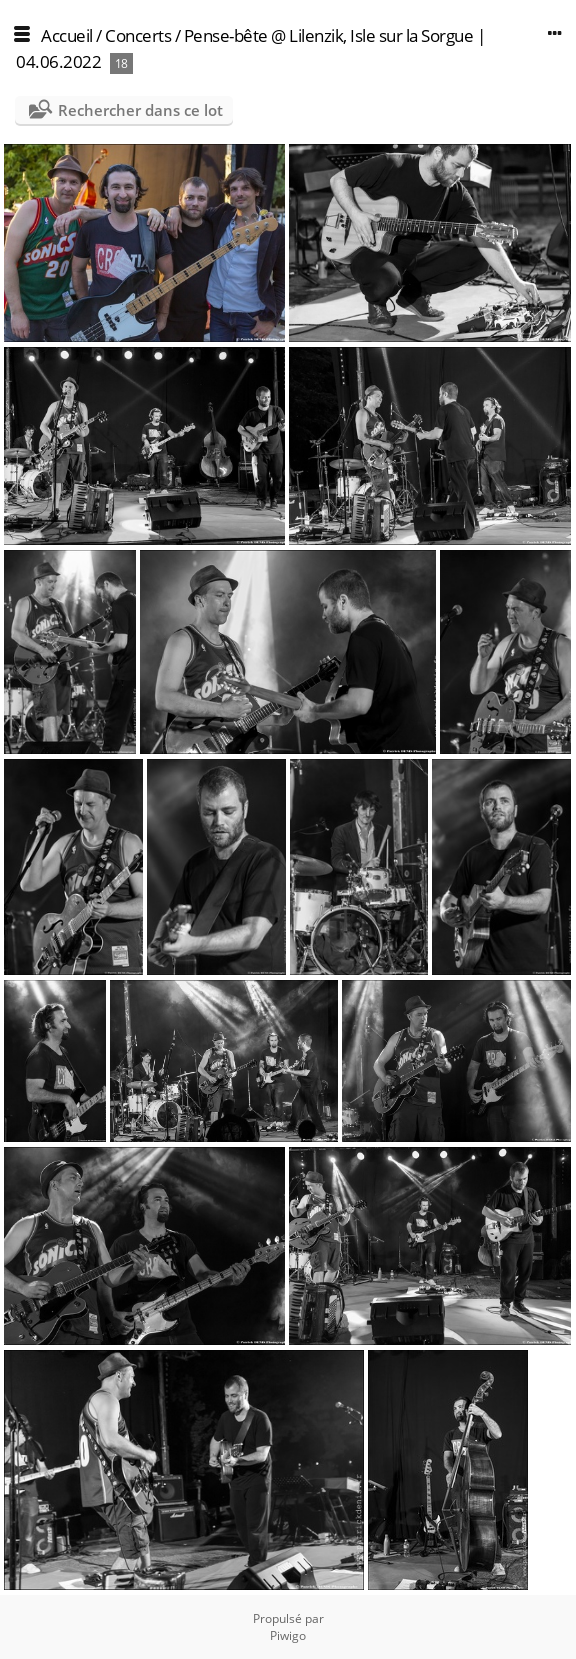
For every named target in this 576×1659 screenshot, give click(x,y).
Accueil (67, 35)
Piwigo (288, 1635)
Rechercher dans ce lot (140, 110)
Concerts (138, 35)
